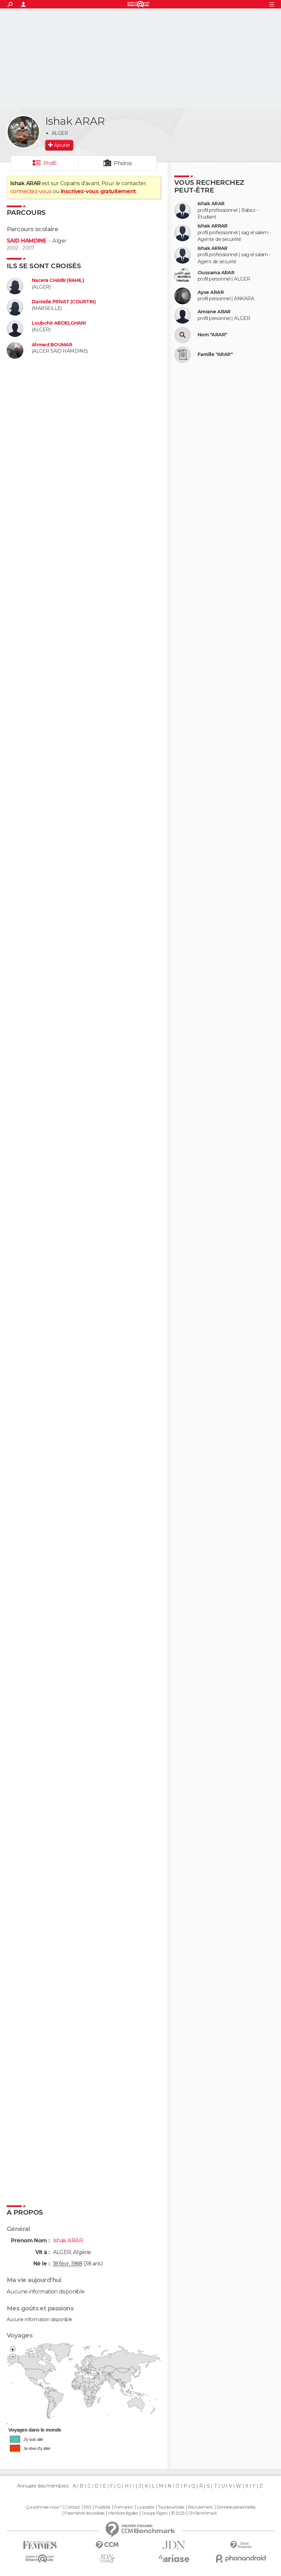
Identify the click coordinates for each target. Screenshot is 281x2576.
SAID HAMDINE (26, 241)
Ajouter (62, 145)
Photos (123, 163)
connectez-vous (30, 191)
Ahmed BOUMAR (52, 345)
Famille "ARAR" (215, 354)
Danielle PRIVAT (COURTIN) (63, 302)
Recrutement (200, 2507)
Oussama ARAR (216, 273)
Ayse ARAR (211, 292)
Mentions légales (122, 2513)
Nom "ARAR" (212, 335)
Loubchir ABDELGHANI (58, 323)
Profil (50, 163)
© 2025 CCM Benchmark (194, 2513)
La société (145, 2507)
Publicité (102, 2507)
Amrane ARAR (214, 312)
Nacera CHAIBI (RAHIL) (58, 280)
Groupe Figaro (155, 2513)
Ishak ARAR (211, 204)
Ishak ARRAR (213, 226)
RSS (87, 2507)
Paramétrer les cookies (84, 2513)
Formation (123, 2507)
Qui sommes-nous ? (43, 2507)
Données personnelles (236, 2507)
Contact (72, 2507)
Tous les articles (171, 2507)
